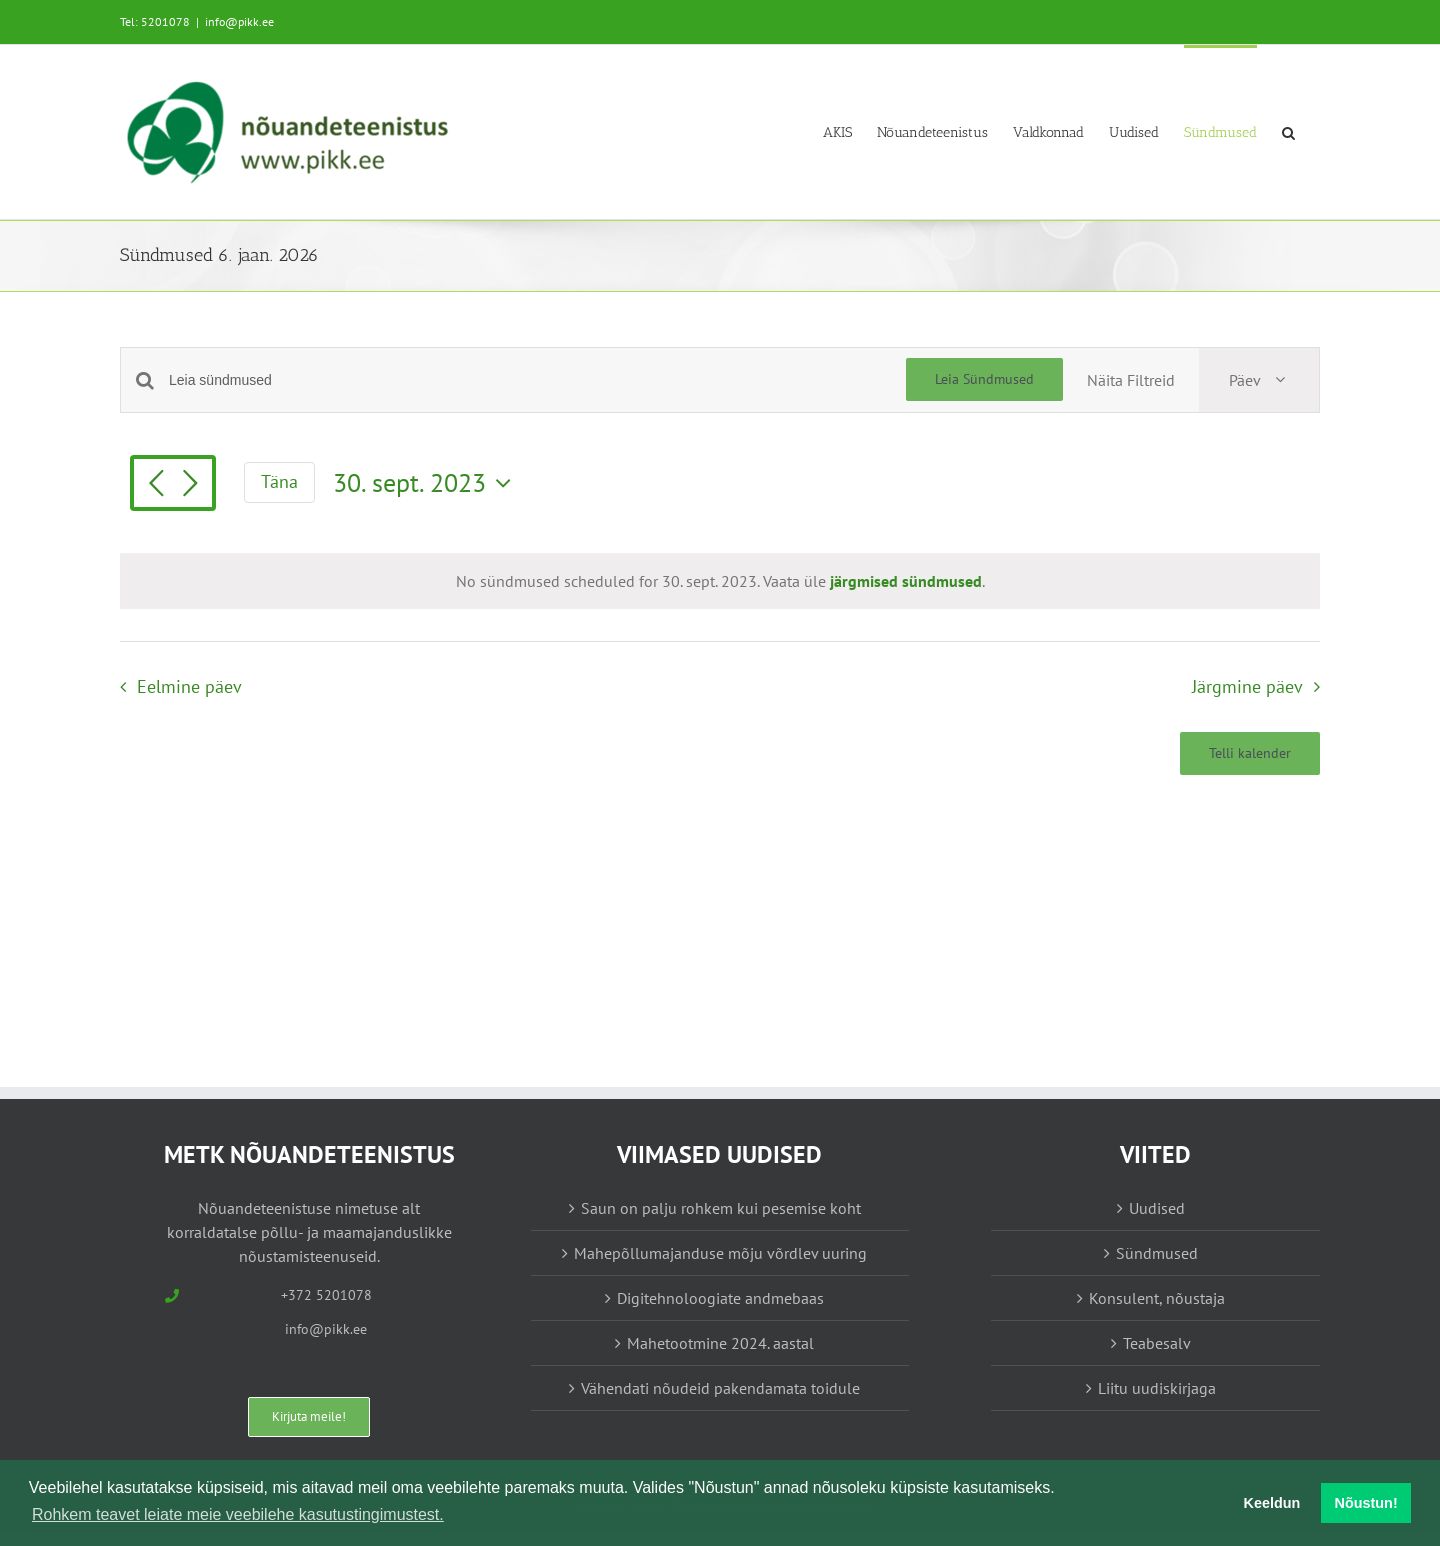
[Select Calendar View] (1259, 380)
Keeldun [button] (1272, 1503)
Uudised (1157, 1208)
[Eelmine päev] (156, 485)
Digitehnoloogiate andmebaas (720, 1298)
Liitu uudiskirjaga (1157, 1388)
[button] (1288, 131)
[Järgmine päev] (190, 485)
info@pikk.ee (239, 21)
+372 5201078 (326, 1295)
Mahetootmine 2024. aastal (720, 1343)
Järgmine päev (1247, 686)
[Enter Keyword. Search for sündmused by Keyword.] (537, 380)
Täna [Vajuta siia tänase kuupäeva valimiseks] (279, 481)
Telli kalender (1250, 753)
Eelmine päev (189, 686)
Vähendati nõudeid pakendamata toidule (720, 1388)
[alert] (720, 581)
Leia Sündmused (984, 379)
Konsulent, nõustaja (1157, 1298)
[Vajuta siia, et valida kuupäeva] (427, 483)
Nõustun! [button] (1366, 1503)
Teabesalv (1157, 1343)
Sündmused (1157, 1253)
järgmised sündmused (906, 581)
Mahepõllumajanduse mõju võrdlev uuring (720, 1253)
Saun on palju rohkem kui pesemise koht (721, 1208)
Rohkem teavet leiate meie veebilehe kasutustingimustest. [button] (238, 1514)
